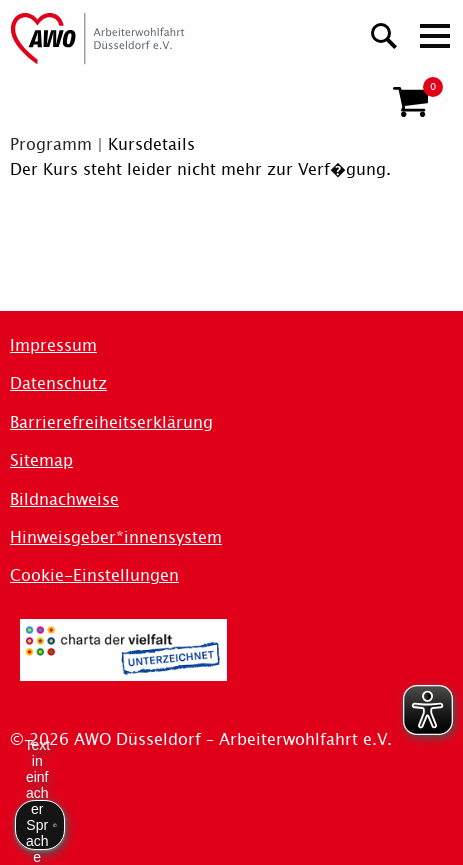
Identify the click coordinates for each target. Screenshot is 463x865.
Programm (51, 144)
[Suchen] (384, 33)
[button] (410, 102)
